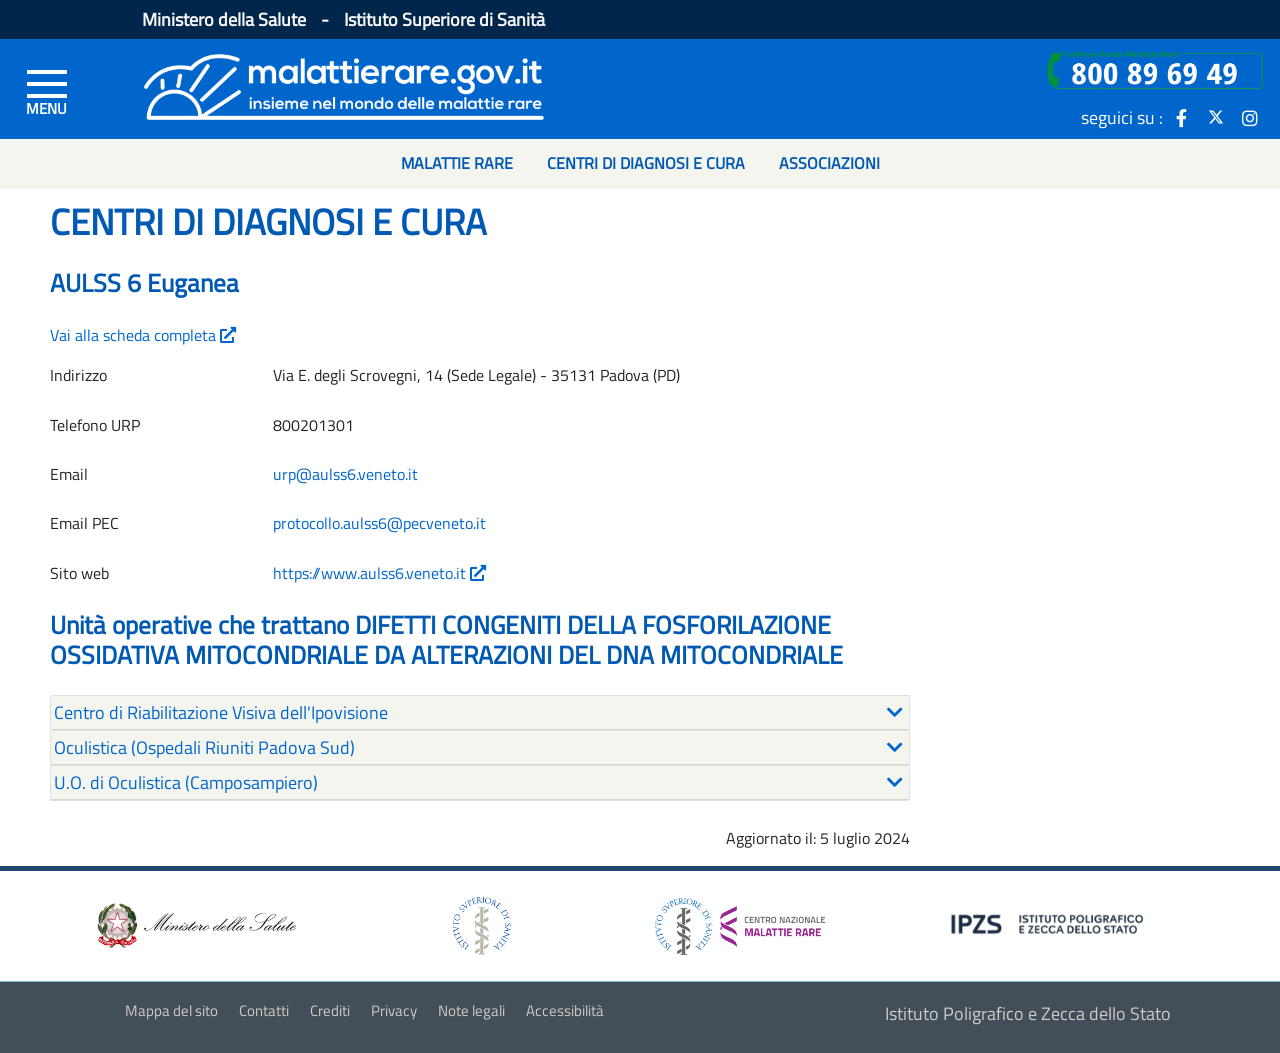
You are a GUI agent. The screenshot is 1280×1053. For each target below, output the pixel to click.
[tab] (480, 713)
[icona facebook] (1182, 117)
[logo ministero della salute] (195, 924)
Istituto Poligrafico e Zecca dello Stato (1028, 1013)
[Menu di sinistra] (47, 91)
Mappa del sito (171, 1010)
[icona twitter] (1216, 117)
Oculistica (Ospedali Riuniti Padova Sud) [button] (204, 747)
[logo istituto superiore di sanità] (480, 924)
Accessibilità (565, 1010)
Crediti (330, 1010)
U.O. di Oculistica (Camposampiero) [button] (186, 782)
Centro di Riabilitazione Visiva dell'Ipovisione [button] (221, 712)
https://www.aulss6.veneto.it (379, 573)
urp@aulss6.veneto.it (345, 474)
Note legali (471, 1010)
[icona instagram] (1250, 117)
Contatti (264, 1010)
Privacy (394, 1010)
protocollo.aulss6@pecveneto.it (379, 523)
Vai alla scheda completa (143, 335)
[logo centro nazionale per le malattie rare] (740, 921)
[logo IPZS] (1050, 922)
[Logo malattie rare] (344, 84)
